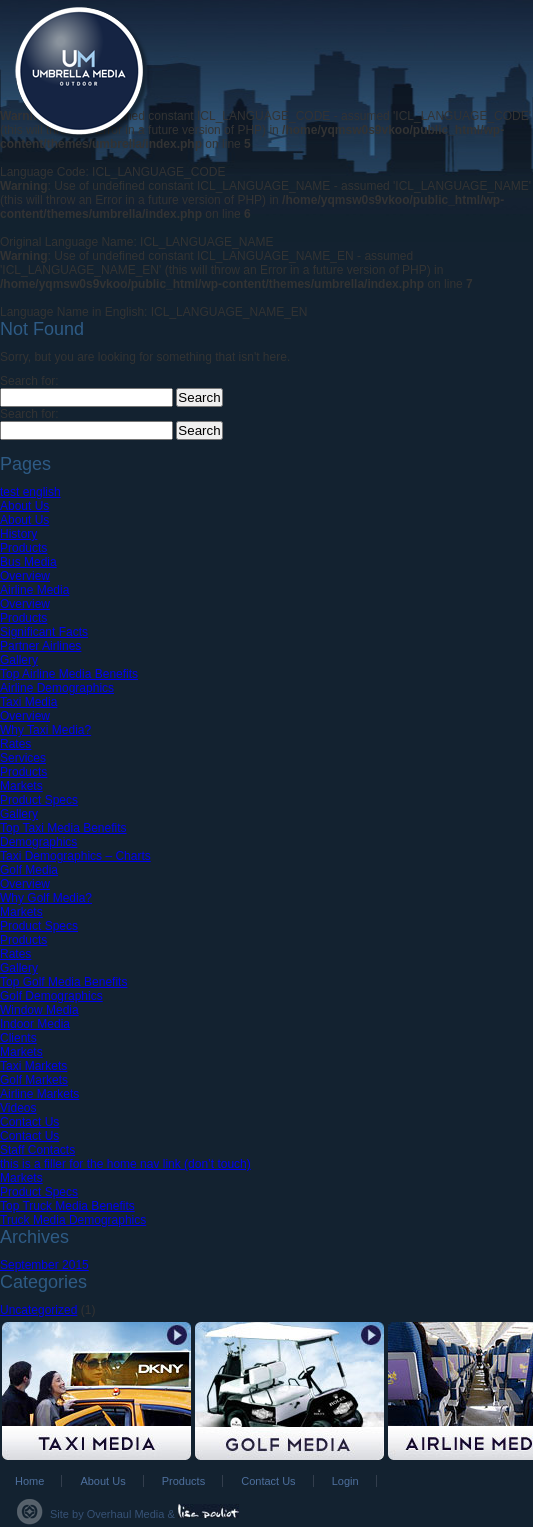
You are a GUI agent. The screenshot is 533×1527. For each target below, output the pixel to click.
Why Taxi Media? (45, 730)
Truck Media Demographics (73, 1220)
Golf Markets (34, 1080)
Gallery (19, 660)
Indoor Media (35, 1024)
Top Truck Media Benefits (67, 1206)
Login (345, 1481)
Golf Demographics (51, 996)
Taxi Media (28, 702)
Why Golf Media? (46, 898)
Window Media (39, 1010)
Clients (18, 1038)
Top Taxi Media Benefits (63, 828)
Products (23, 548)
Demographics (38, 842)
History (18, 534)
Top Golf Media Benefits (63, 982)
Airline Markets (39, 1094)
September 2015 (44, 1265)
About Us (24, 506)
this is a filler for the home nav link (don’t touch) (125, 1164)
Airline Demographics (57, 688)
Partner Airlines (40, 646)
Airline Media (34, 590)
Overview (25, 576)
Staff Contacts (37, 1150)
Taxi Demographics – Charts (75, 856)
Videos (18, 1108)
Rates (15, 744)
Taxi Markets (33, 1066)
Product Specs (39, 800)
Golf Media (29, 870)
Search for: (29, 381)
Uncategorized (38, 1310)
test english (30, 492)
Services (23, 758)
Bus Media (28, 562)
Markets (21, 786)
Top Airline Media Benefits (69, 674)
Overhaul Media (126, 1514)
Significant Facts (44, 632)
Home (29, 1481)
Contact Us (29, 1122)
